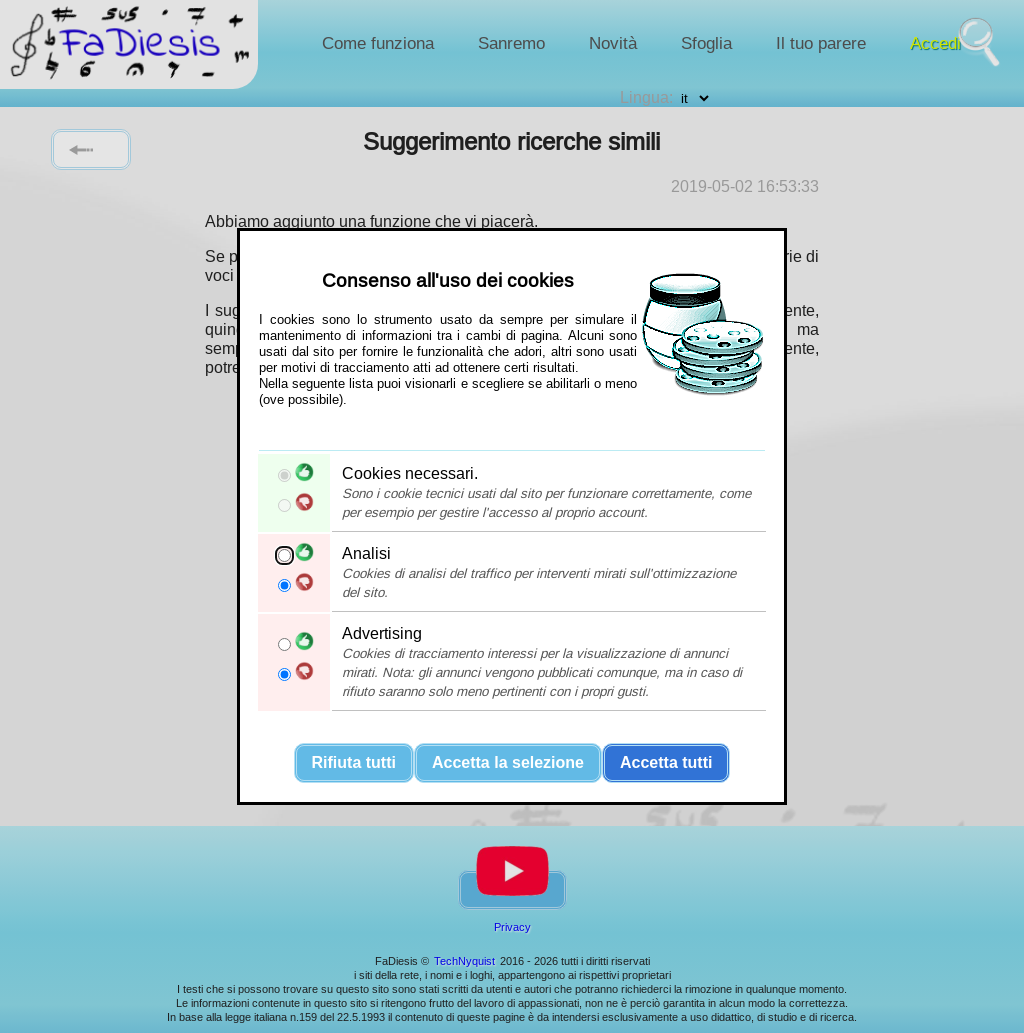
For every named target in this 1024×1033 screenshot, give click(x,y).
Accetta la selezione (508, 762)
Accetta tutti (666, 762)
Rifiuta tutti (354, 762)
